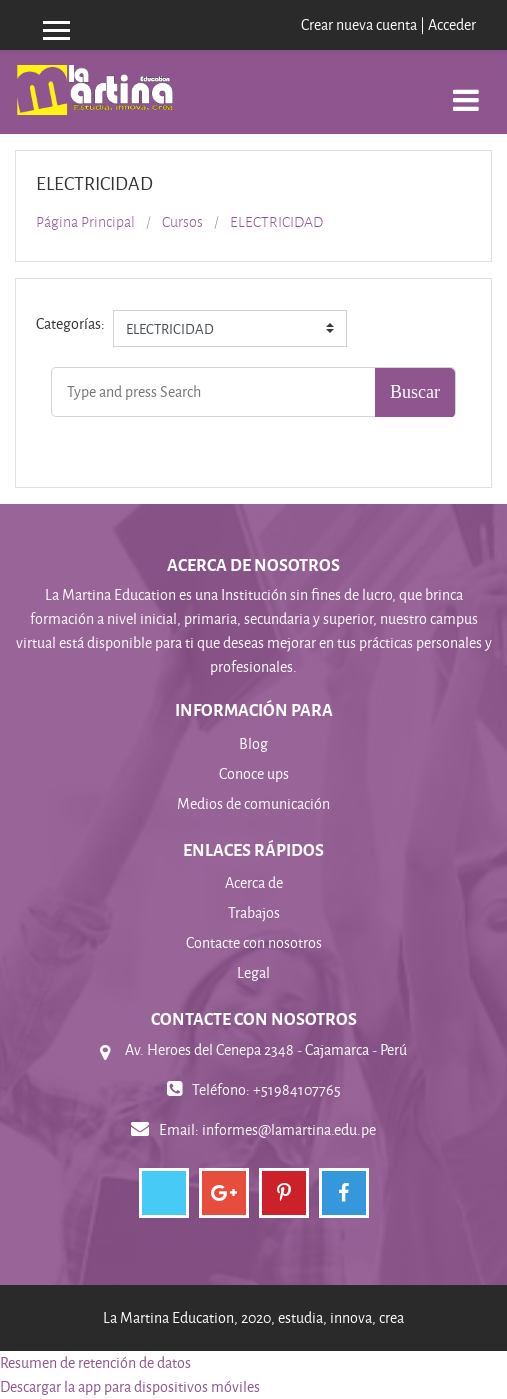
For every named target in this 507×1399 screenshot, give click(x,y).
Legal (253, 972)
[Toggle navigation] (466, 89)
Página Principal (85, 222)
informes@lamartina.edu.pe (289, 1129)
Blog (253, 743)
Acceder (452, 24)
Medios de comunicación (253, 803)
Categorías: (70, 323)
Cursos (182, 222)
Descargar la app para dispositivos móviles (130, 1386)
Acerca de (254, 882)
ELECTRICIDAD (276, 222)
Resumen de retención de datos (95, 1362)
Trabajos (254, 912)
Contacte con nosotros (254, 942)
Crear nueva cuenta (359, 24)
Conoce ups (254, 773)
